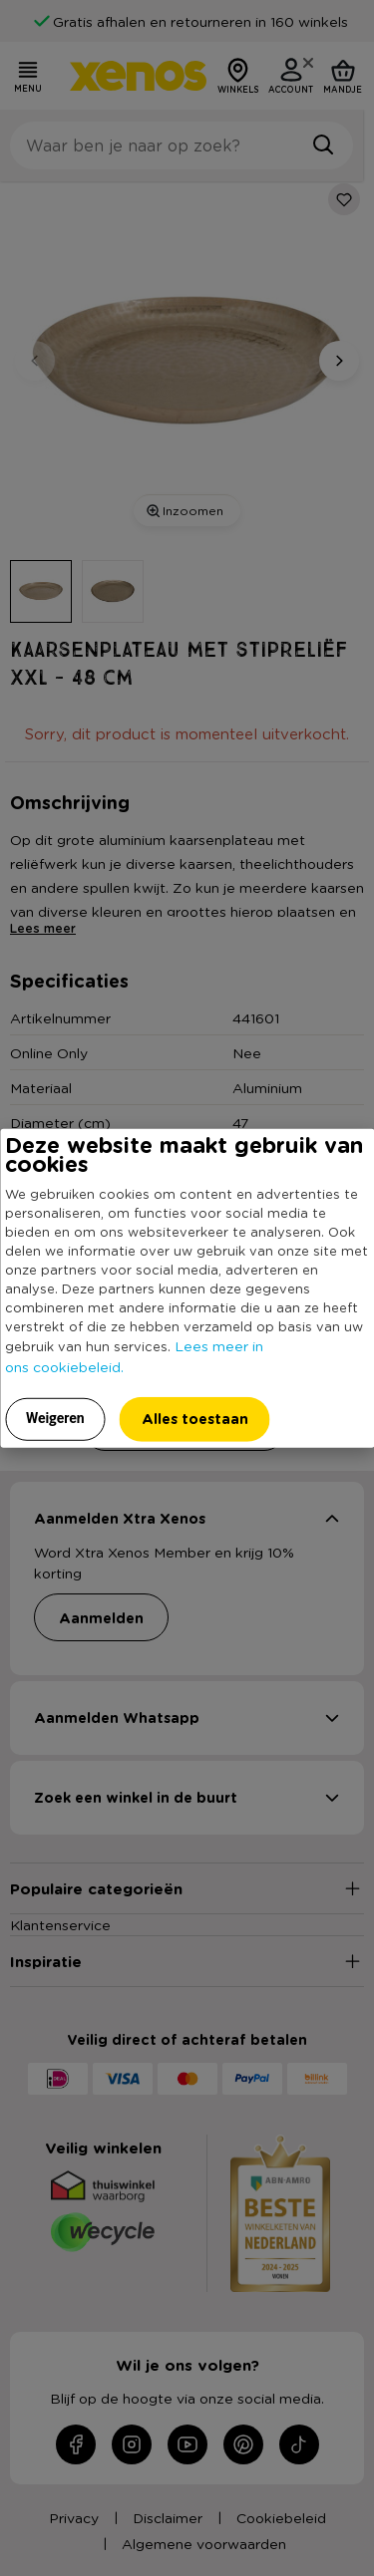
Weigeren (55, 1417)
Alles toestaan (195, 1417)
